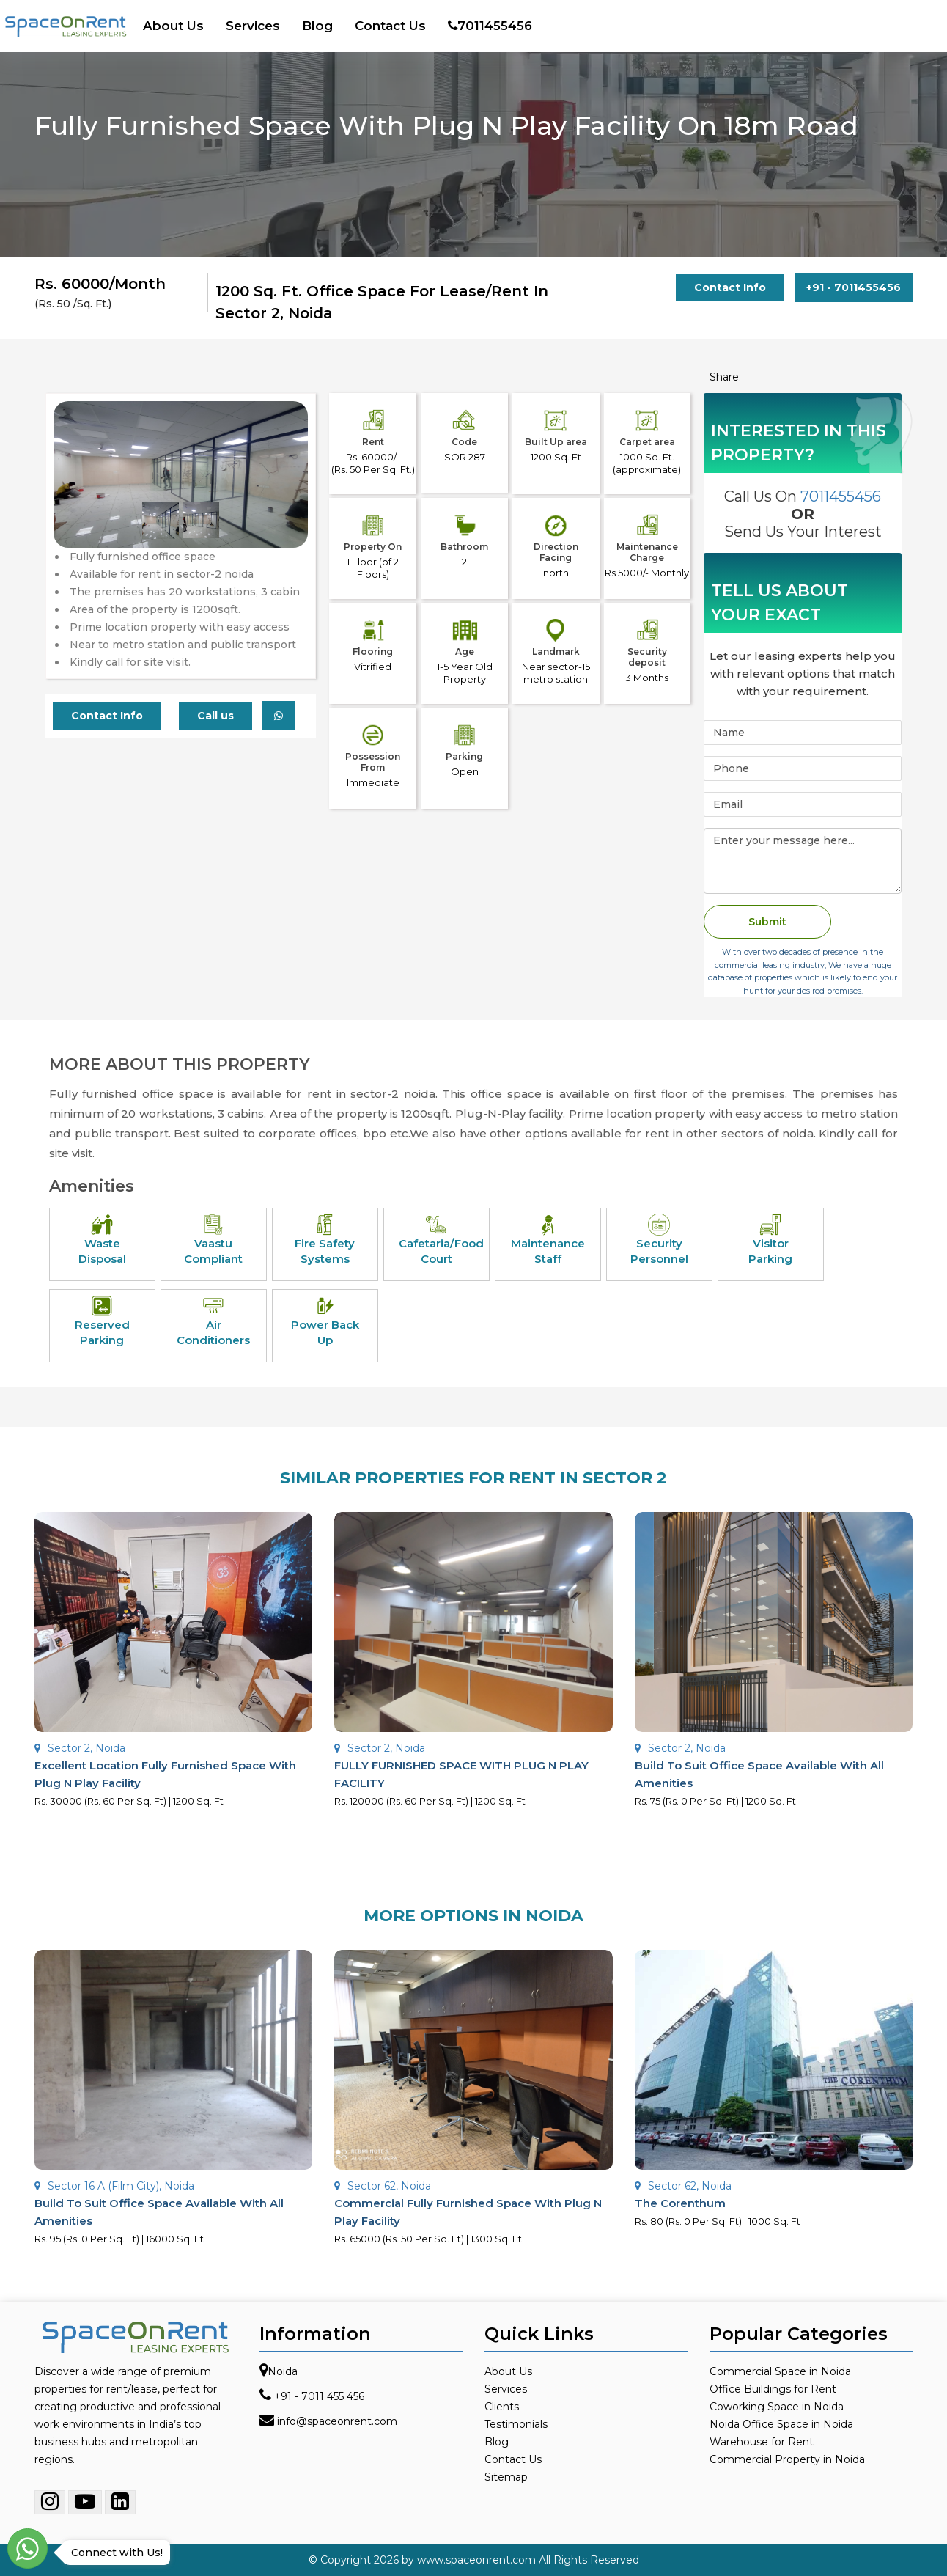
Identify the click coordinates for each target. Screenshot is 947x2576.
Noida (283, 2371)
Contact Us (390, 25)
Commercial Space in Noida (780, 2371)
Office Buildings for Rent (773, 2389)
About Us (173, 25)
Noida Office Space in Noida (781, 2424)
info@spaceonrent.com (337, 2421)
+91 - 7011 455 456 (319, 2396)
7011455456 (490, 25)
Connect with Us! (113, 2552)
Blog (317, 25)
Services (253, 25)
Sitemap (506, 2477)
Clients (501, 2406)
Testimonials (516, 2424)
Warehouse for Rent (762, 2441)
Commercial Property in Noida (787, 2459)
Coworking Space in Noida (777, 2406)
